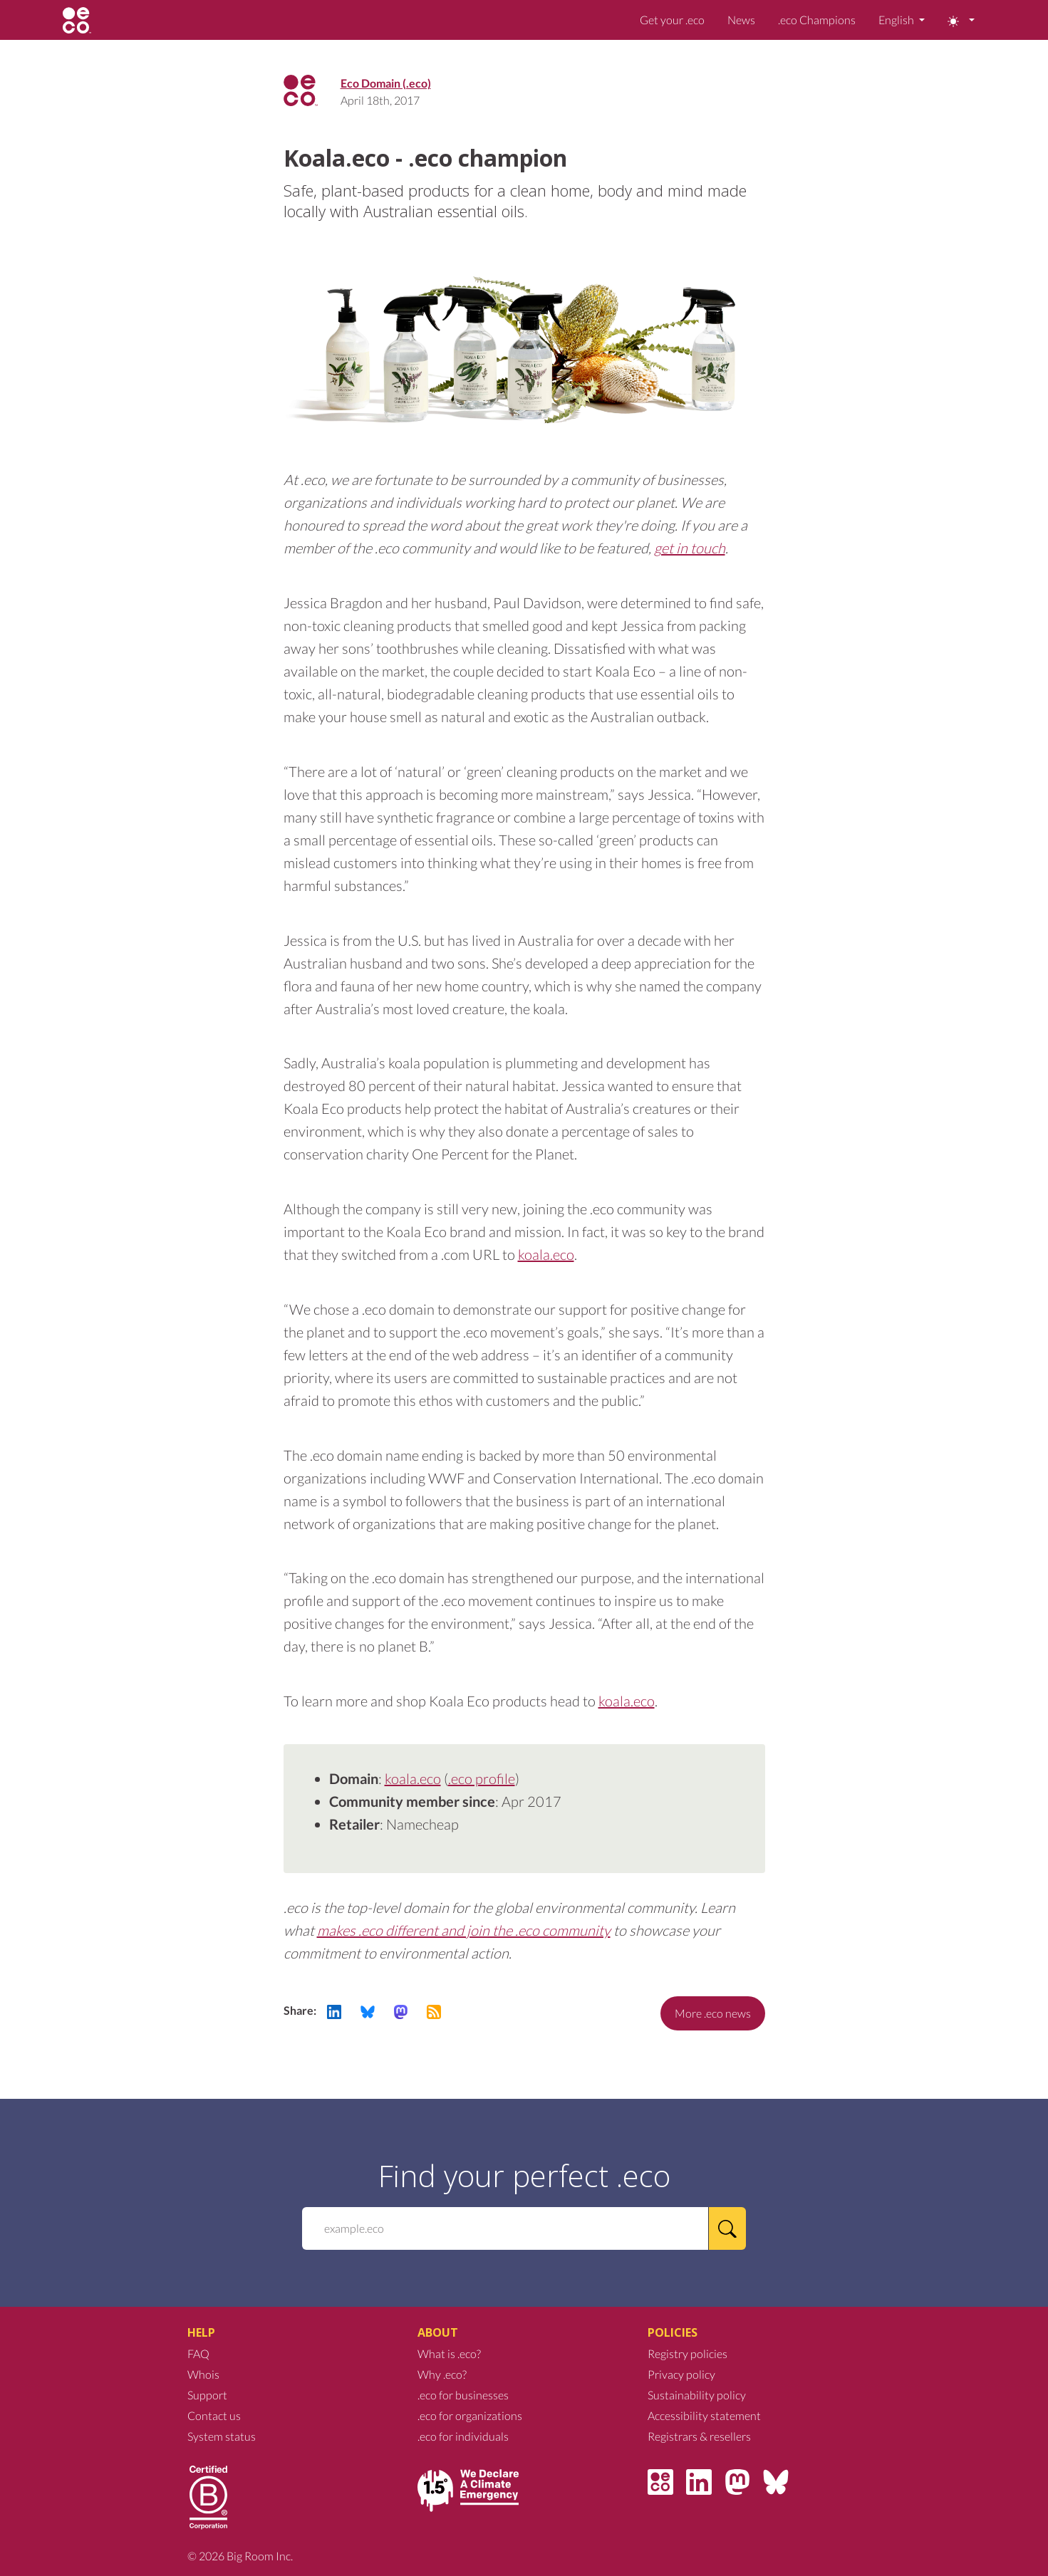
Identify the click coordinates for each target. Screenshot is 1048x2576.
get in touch (689, 547)
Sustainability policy (697, 2395)
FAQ (198, 2353)
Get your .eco (672, 19)
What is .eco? (449, 2353)
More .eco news (713, 2013)
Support (207, 2395)
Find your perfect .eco (524, 2176)
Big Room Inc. (260, 2555)
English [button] (897, 19)
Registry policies (687, 2353)
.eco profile (481, 1778)
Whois (203, 2374)
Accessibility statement (704, 2415)
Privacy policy (681, 2374)
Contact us (214, 2415)
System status (221, 2436)
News (741, 19)
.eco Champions (817, 19)
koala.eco (546, 1254)
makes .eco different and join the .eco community (464, 1930)
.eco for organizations (469, 2415)
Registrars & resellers (699, 2436)
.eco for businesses (463, 2395)
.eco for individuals (463, 2436)
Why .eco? (442, 2374)
